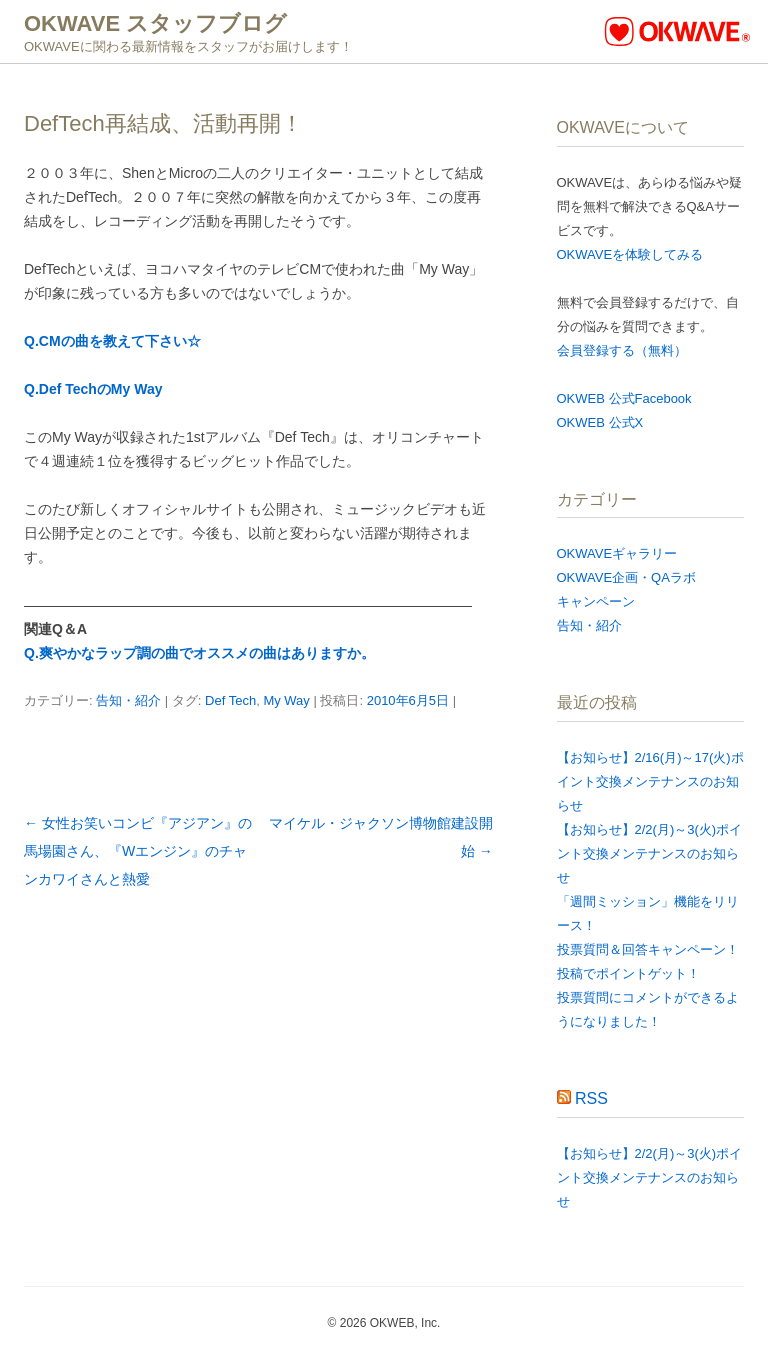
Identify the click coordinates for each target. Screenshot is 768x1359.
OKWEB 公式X (600, 422)
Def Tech (230, 700)
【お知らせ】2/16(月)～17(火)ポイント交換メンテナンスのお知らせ (650, 781)
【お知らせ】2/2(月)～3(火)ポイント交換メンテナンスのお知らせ (650, 853)
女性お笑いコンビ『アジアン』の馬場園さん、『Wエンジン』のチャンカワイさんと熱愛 (138, 851)
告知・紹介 (128, 700)
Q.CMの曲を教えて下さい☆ (112, 341)
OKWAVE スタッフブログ (155, 23)
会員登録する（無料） (622, 350)
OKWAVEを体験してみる (630, 254)
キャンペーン (596, 601)
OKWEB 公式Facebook (624, 398)
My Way (286, 700)
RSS (591, 1098)
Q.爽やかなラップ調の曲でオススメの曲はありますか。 (199, 653)
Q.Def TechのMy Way (93, 389)
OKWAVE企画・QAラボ (626, 577)
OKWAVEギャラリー (617, 553)
